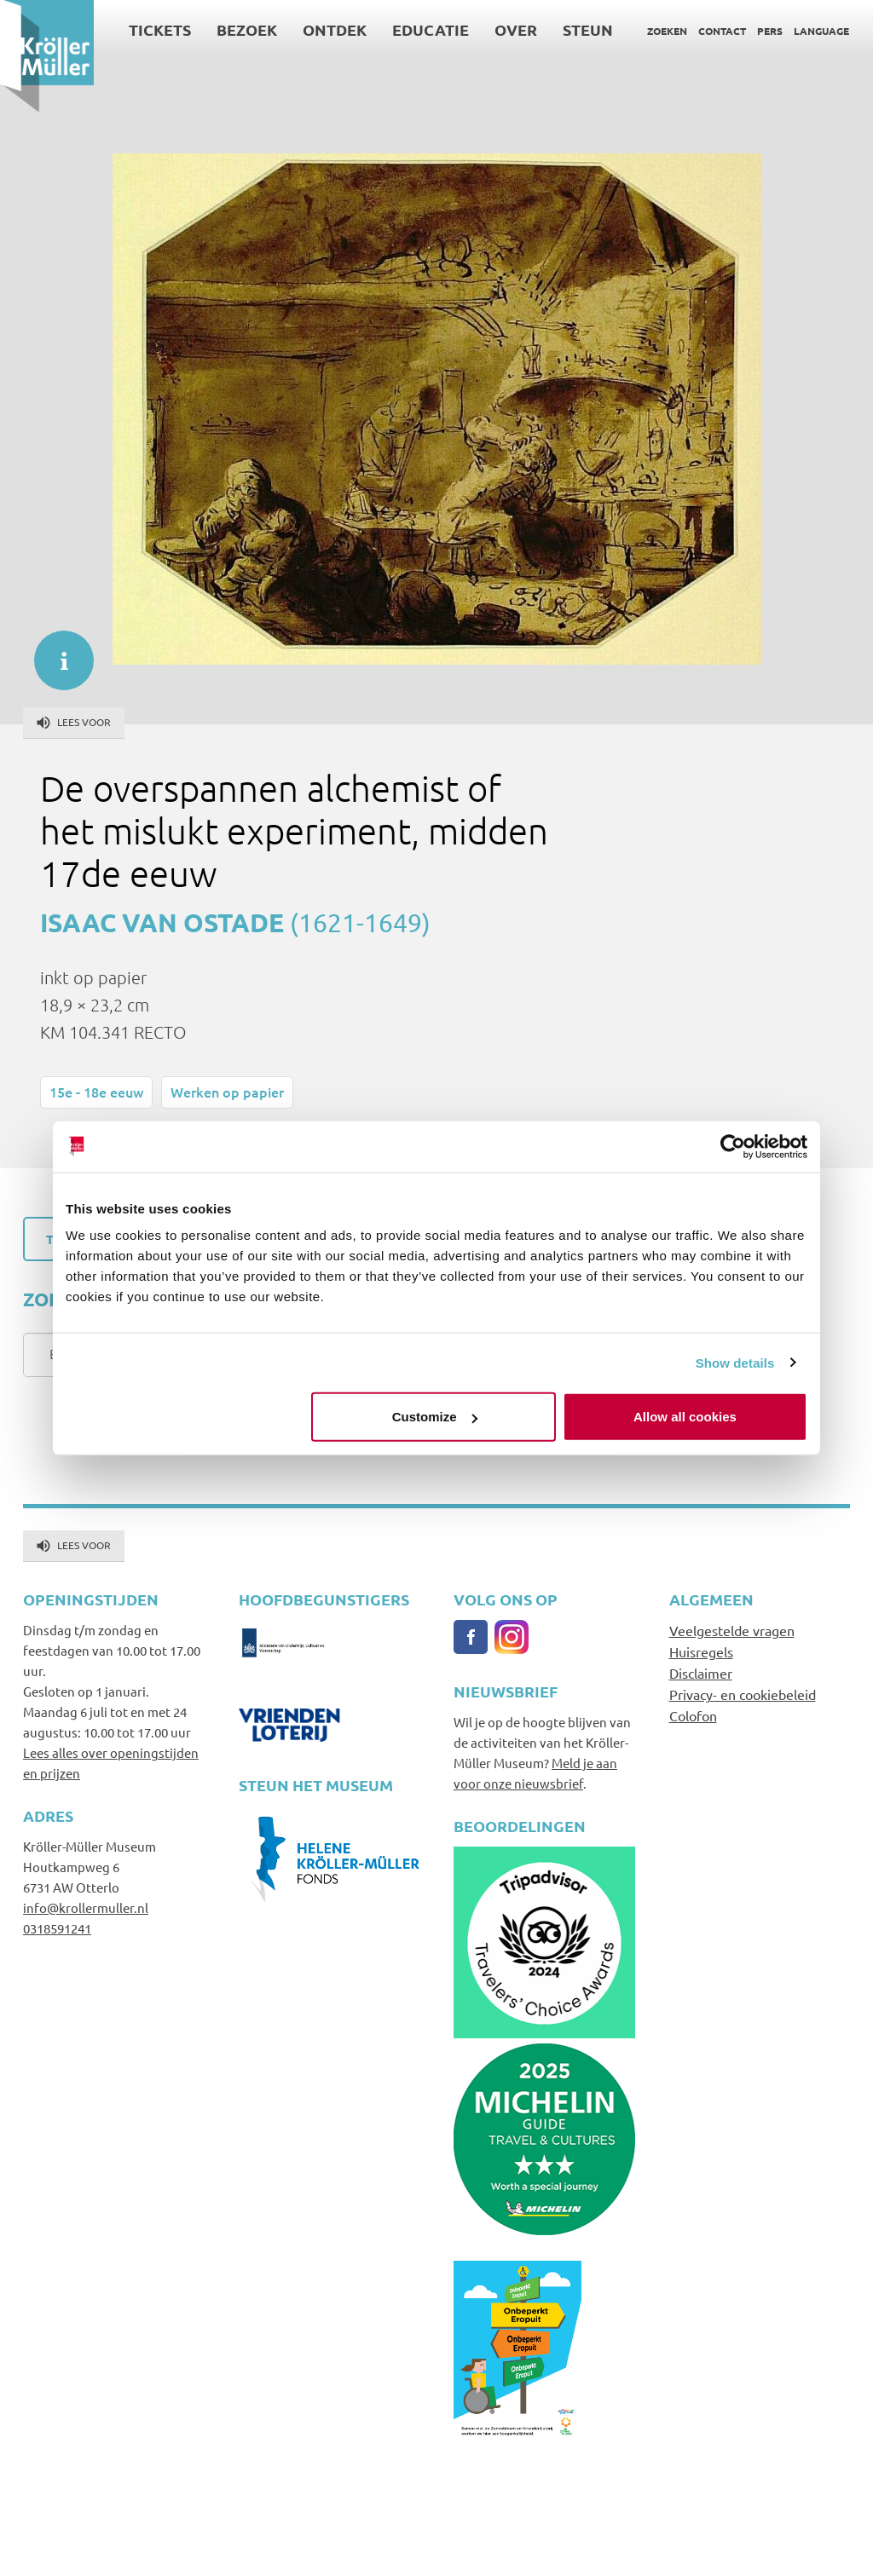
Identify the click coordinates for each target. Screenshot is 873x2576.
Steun (588, 29)
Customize (434, 1416)
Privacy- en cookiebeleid (742, 1694)
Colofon (693, 1715)
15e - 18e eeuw (96, 1091)
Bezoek (247, 29)
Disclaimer (700, 1672)
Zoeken (667, 30)
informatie (55, 652)
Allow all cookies (685, 1416)
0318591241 (57, 1928)
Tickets (160, 29)
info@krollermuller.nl (85, 1907)
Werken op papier (227, 1091)
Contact (722, 30)
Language (821, 30)
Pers (770, 30)
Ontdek (335, 29)
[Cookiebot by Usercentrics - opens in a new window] (732, 1146)
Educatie (430, 29)
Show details (735, 1362)
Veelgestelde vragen (732, 1630)
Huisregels (701, 1651)
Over (515, 29)
